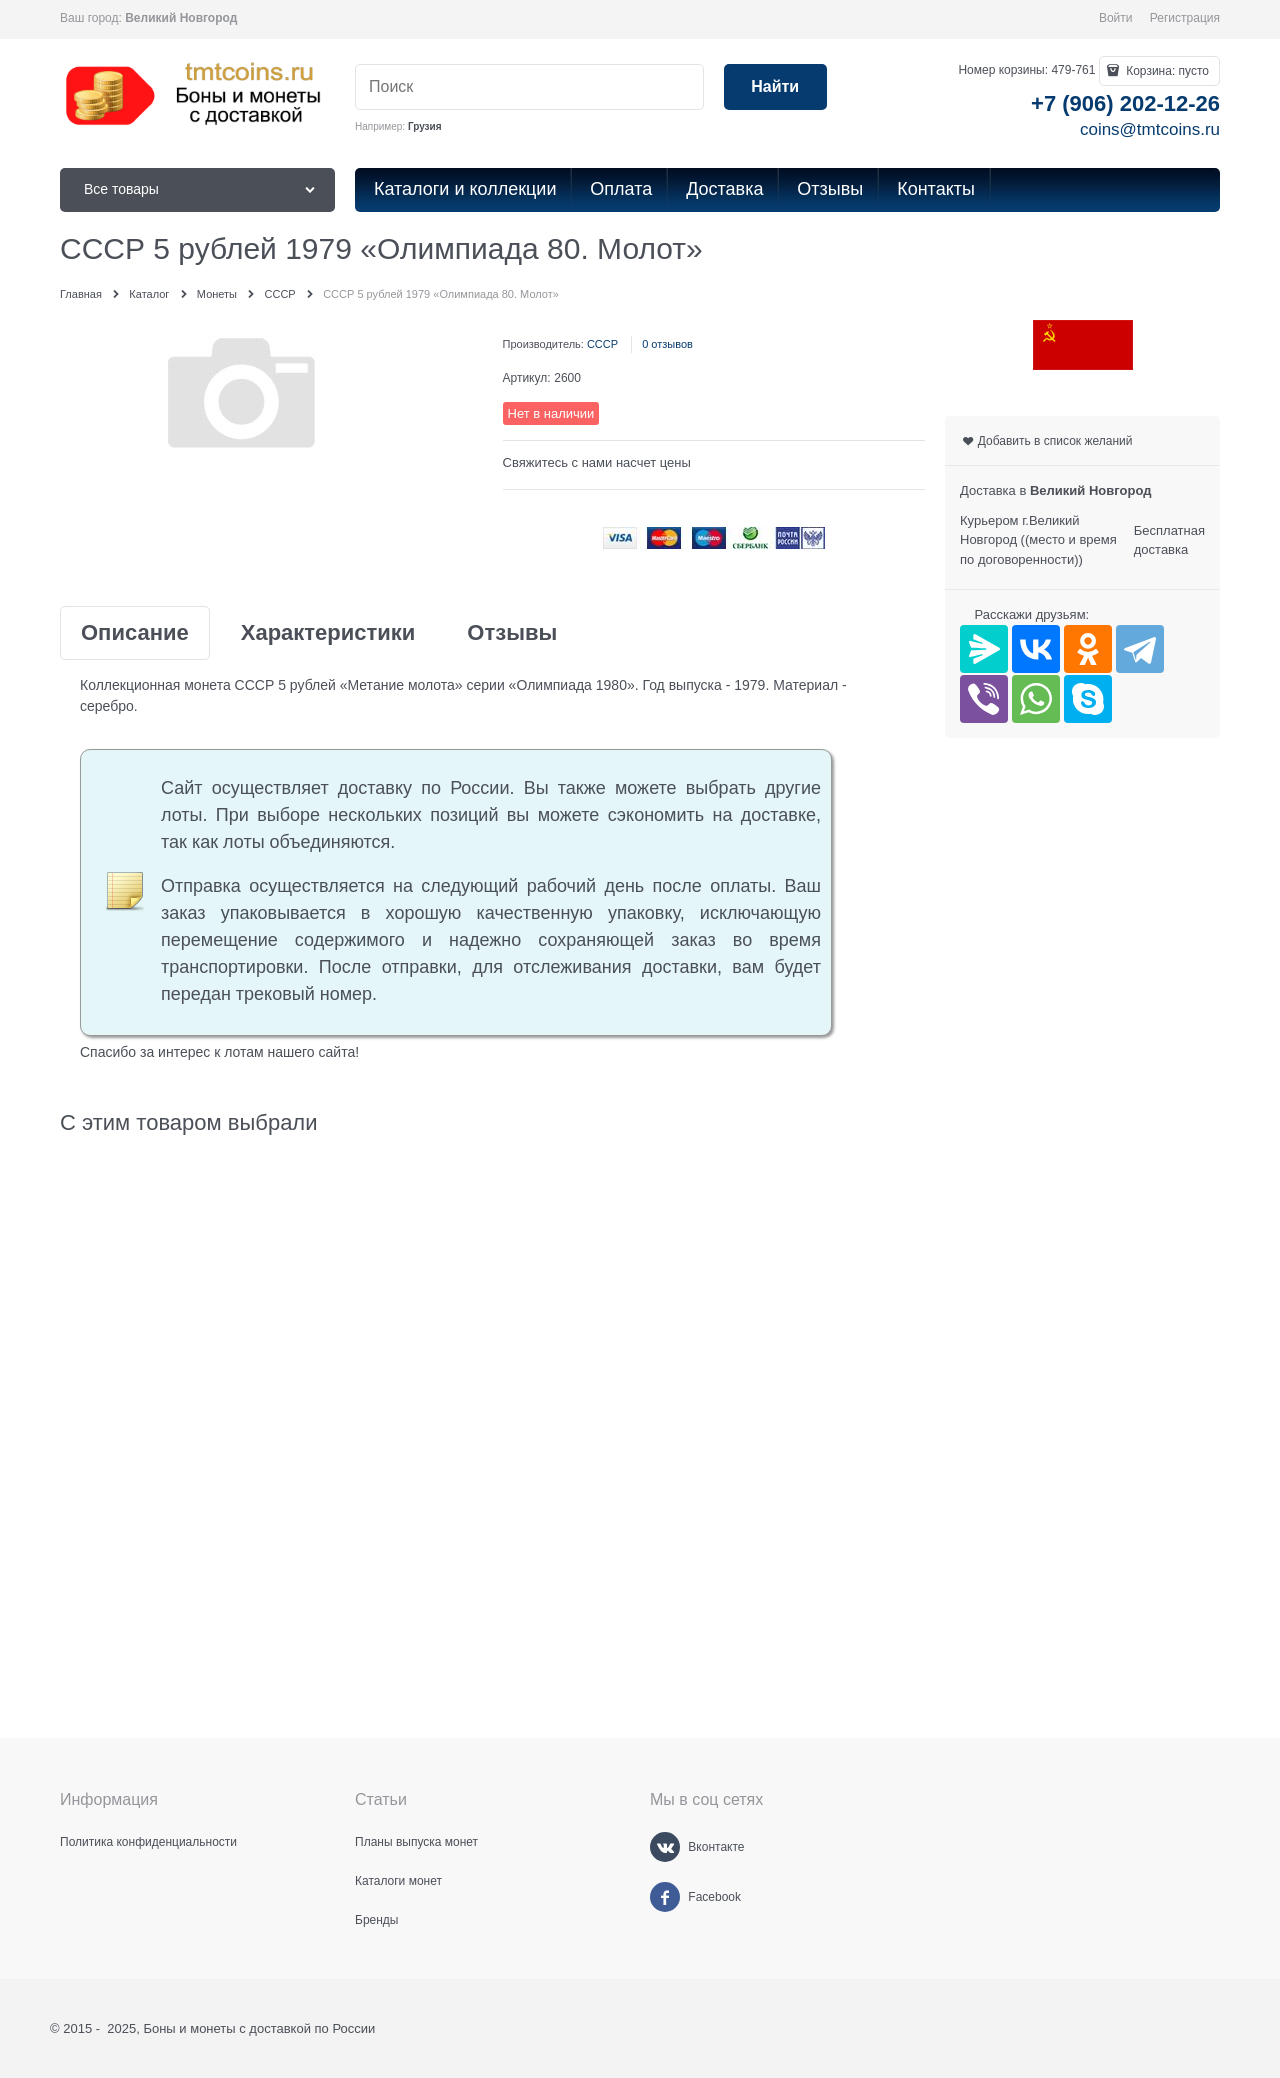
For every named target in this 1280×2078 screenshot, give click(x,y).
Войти (1116, 18)
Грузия (425, 126)
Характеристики (328, 633)
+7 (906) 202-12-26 (1125, 103)
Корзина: (1166, 71)
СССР (602, 344)
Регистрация (1185, 18)
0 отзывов (667, 344)
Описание (135, 633)
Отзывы (512, 633)
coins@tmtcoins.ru (1150, 129)
